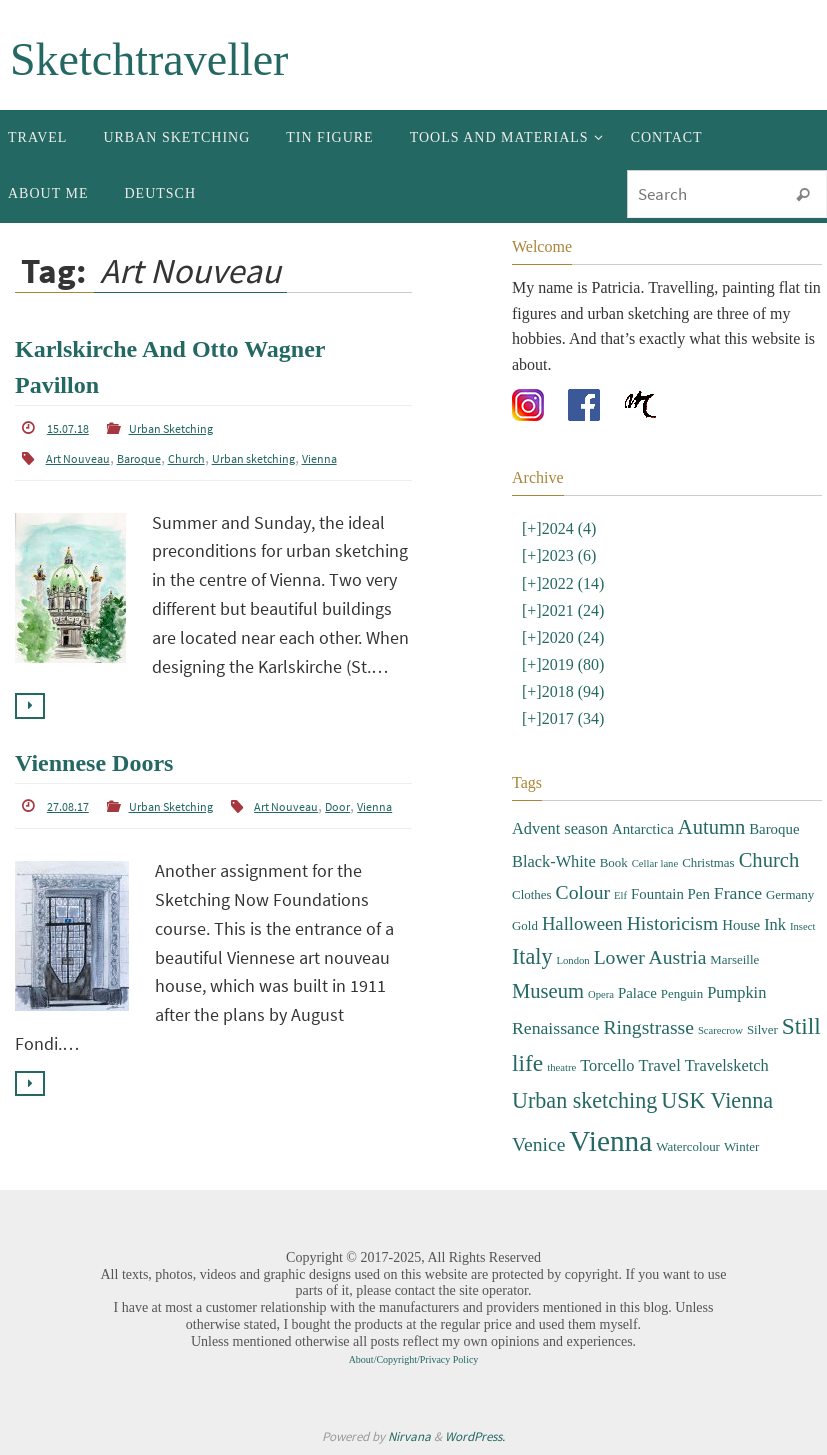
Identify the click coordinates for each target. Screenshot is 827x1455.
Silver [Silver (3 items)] (762, 1029)
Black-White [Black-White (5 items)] (554, 861)
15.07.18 (68, 428)
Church (186, 458)
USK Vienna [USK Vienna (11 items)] (717, 1100)
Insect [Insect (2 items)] (802, 926)
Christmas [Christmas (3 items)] (708, 862)
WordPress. (475, 1436)
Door (337, 806)
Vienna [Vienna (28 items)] (610, 1141)
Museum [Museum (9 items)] (548, 991)
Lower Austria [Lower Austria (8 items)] (650, 957)
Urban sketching (253, 458)
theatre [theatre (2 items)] (561, 1067)
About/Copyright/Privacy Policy (414, 1359)
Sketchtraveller (149, 59)
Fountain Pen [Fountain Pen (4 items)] (670, 894)
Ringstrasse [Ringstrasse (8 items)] (649, 1027)
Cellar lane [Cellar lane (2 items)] (655, 863)
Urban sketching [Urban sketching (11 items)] (584, 1100)
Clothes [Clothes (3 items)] (532, 894)
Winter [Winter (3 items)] (741, 1146)
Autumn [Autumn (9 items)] (711, 827)
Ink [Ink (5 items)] (775, 924)
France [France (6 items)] (738, 893)
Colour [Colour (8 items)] (583, 892)
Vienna (319, 458)
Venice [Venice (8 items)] (538, 1144)
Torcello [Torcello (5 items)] (607, 1065)
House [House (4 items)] (741, 925)
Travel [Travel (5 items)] (660, 1065)
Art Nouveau (78, 458)
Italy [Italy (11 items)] (532, 956)
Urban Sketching (171, 428)
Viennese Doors (94, 763)
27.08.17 (68, 806)
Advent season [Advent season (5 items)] (560, 828)
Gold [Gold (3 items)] (525, 925)
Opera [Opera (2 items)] (601, 994)
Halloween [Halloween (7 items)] (582, 923)
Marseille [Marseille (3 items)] (734, 959)
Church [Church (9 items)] (769, 860)
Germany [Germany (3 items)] (790, 894)
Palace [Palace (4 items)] (637, 993)
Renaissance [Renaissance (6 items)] (556, 1028)
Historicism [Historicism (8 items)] (673, 923)
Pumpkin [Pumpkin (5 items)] (736, 992)
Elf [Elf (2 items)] (620, 895)
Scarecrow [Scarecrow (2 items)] (720, 1030)
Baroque (139, 458)
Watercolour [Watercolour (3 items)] (688, 1146)
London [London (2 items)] (572, 960)
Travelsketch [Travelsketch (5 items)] (727, 1065)
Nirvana (409, 1436)
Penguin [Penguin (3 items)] (682, 993)
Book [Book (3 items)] (614, 862)
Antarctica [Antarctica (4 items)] (643, 829)
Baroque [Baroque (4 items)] (774, 829)
